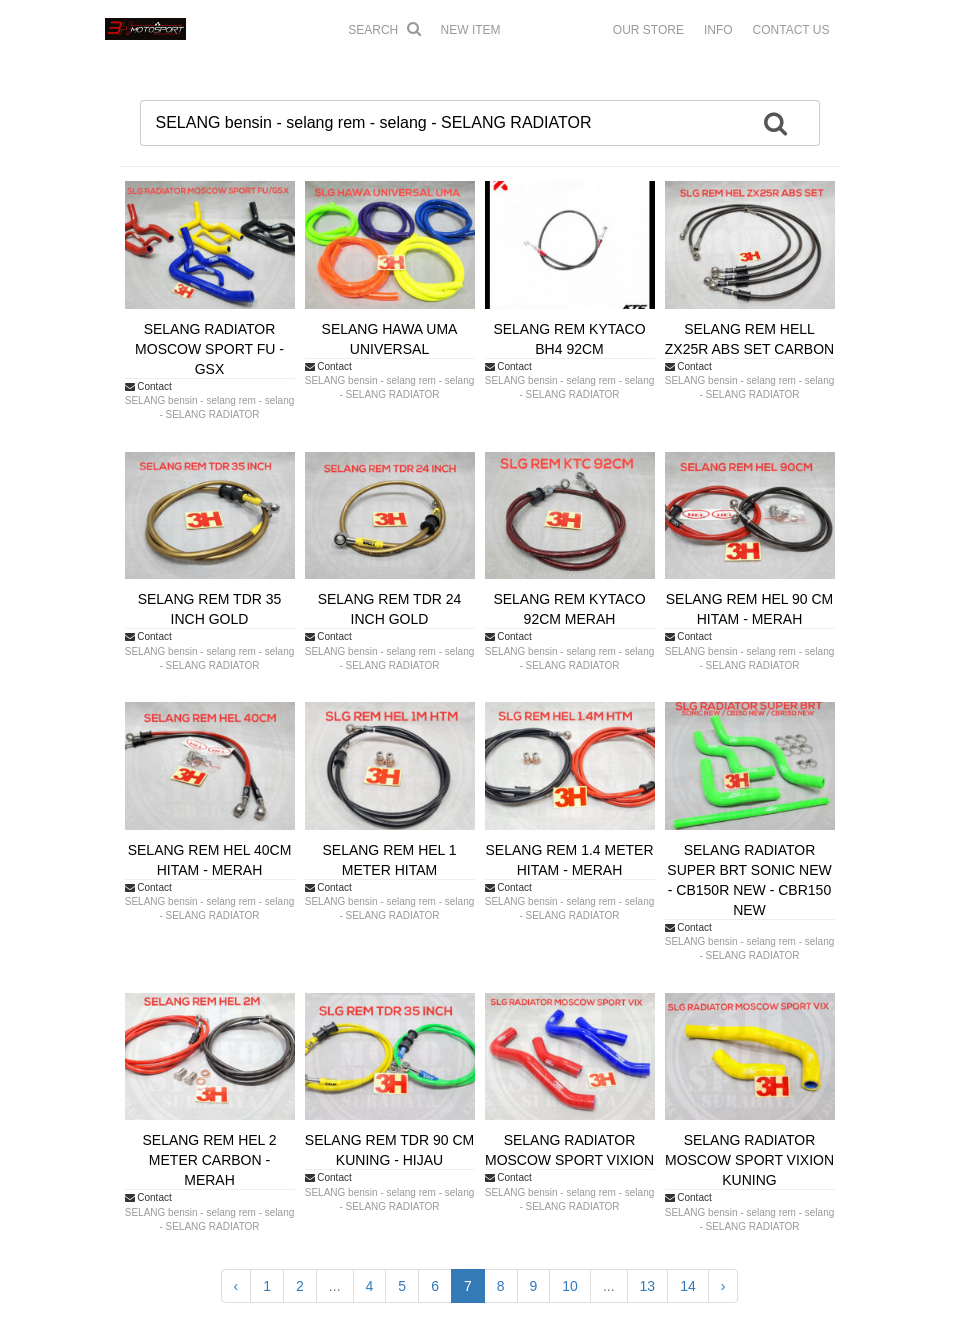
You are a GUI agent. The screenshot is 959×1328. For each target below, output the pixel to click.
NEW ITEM (471, 30)
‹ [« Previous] (236, 1286)
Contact (148, 386)
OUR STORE (648, 30)
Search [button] (384, 29)
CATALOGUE (557, 30)
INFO (718, 30)
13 (648, 1286)
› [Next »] (723, 1286)
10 (570, 1286)
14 (688, 1286)
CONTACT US (791, 30)
